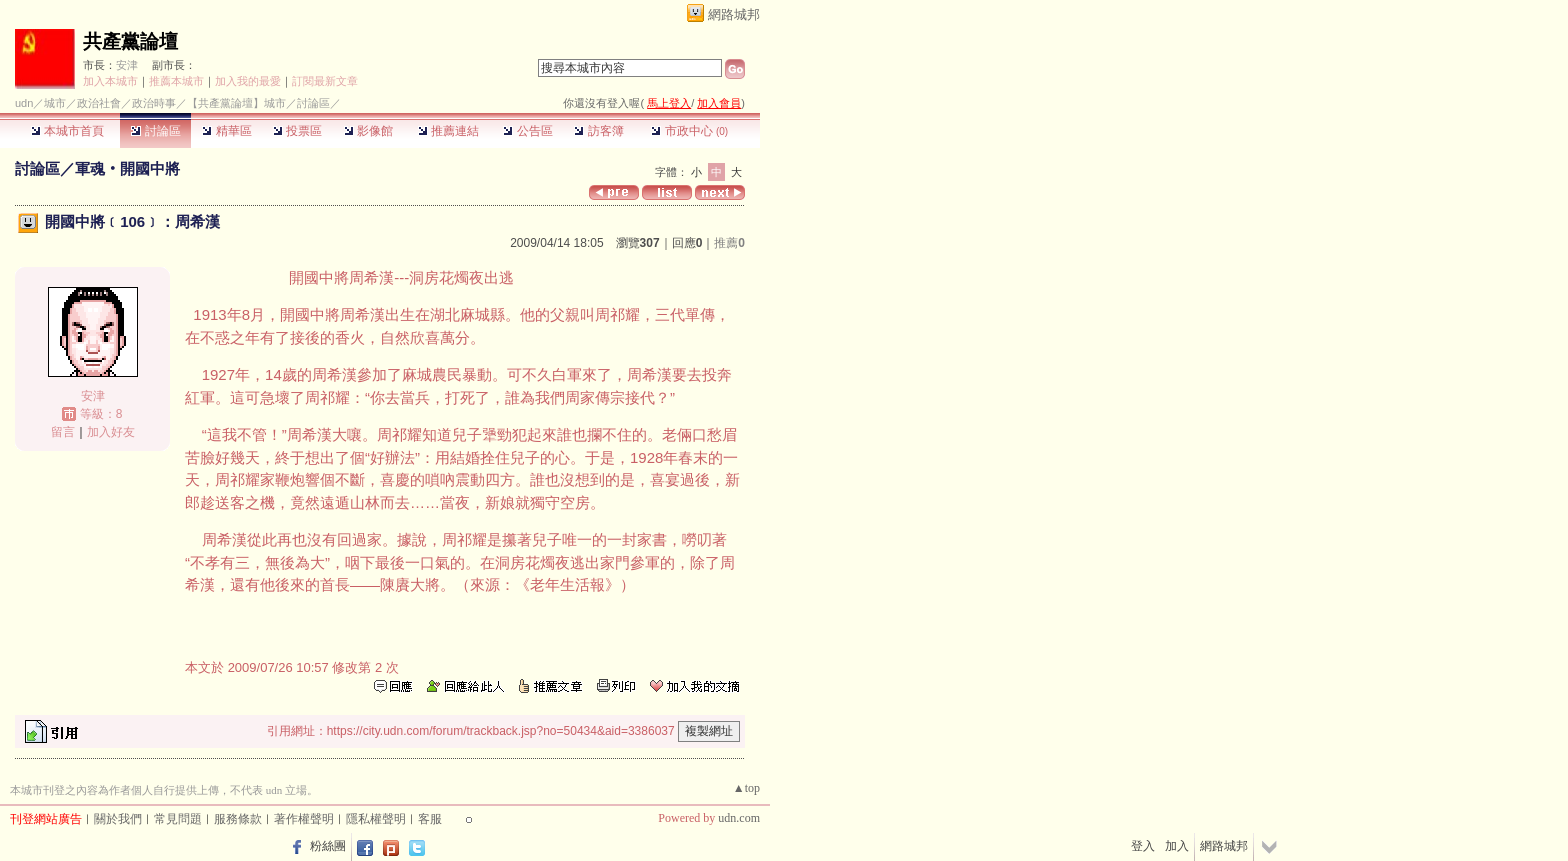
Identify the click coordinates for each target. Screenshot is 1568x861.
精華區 (226, 131)
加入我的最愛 (248, 81)
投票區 (297, 131)
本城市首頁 (67, 131)
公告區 (527, 131)
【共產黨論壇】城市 (236, 103)
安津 (127, 65)
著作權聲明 (304, 819)
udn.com (739, 818)
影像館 (368, 131)
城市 (55, 103)
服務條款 (238, 819)
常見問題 (178, 819)
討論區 (155, 131)
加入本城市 (110, 81)
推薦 (729, 243)
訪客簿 (598, 131)
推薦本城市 (176, 81)
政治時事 (154, 103)
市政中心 (689, 131)
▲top (746, 788)
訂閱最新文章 (325, 81)
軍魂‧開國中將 (127, 168)
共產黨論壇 (130, 41)
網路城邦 (734, 14)
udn (24, 103)
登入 (1143, 846)
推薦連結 (448, 131)
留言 (63, 432)
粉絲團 (328, 846)
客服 (430, 819)
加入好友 (111, 432)
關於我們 (118, 819)
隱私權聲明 (376, 819)
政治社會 (99, 103)
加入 (1177, 846)
